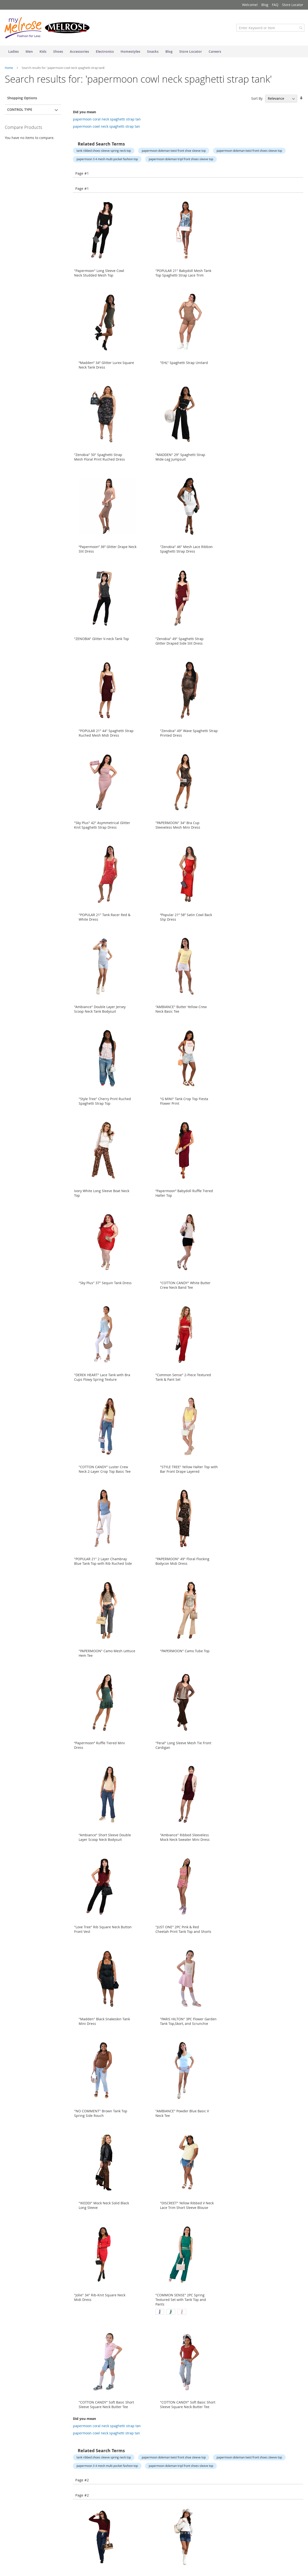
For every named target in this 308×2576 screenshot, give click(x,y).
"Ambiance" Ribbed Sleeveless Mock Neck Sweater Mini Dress (185, 1842)
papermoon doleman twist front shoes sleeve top (249, 155)
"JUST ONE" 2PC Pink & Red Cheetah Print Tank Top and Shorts (183, 1934)
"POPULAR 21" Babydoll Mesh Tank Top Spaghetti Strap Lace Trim (183, 277)
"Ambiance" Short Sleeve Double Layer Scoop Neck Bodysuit (105, 1842)
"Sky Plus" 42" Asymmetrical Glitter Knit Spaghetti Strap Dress (102, 829)
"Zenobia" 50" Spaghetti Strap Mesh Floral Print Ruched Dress (99, 461)
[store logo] (48, 32)
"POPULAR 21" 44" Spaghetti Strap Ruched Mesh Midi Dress (106, 737)
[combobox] (269, 32)
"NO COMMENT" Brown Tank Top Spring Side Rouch (100, 2118)
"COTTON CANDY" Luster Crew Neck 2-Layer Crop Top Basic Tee (105, 1474)
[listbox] (184, 2317)
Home (9, 72)
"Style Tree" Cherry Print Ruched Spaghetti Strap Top (105, 1105)
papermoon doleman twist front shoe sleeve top (174, 155)
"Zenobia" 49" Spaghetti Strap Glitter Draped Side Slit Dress (179, 645)
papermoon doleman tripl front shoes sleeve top (181, 164)
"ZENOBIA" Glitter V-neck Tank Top (101, 643)
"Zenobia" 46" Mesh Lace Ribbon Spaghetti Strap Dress (186, 553)
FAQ (275, 4)
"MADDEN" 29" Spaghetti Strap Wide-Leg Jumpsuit (180, 461)
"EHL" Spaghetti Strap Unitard (184, 367)
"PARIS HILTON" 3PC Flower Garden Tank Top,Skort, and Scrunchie (188, 2026)
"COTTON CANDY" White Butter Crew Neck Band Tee (185, 1290)
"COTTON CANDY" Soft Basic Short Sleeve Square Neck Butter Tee (106, 2409)
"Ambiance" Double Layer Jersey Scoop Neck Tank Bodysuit (100, 1013)
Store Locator (292, 4)
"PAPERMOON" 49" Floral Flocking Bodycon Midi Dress (182, 1566)
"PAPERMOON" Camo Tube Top (185, 1655)
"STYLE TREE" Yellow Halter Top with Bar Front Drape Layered (189, 1474)
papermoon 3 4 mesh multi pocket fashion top (107, 164)
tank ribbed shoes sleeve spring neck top (104, 155)
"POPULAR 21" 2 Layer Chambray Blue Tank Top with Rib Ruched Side (103, 1566)
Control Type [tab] (19, 114)
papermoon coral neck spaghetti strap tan (107, 124)
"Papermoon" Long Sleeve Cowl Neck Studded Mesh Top (99, 277)
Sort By (257, 103)
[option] (159, 2316)
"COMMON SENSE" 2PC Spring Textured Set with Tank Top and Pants (180, 2304)
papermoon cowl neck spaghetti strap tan (106, 131)
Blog (264, 4)
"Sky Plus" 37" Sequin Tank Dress (105, 1287)
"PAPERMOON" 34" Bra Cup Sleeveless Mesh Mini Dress (177, 829)
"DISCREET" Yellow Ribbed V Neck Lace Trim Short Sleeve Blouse (187, 2210)
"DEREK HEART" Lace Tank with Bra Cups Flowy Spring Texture (102, 1382)
